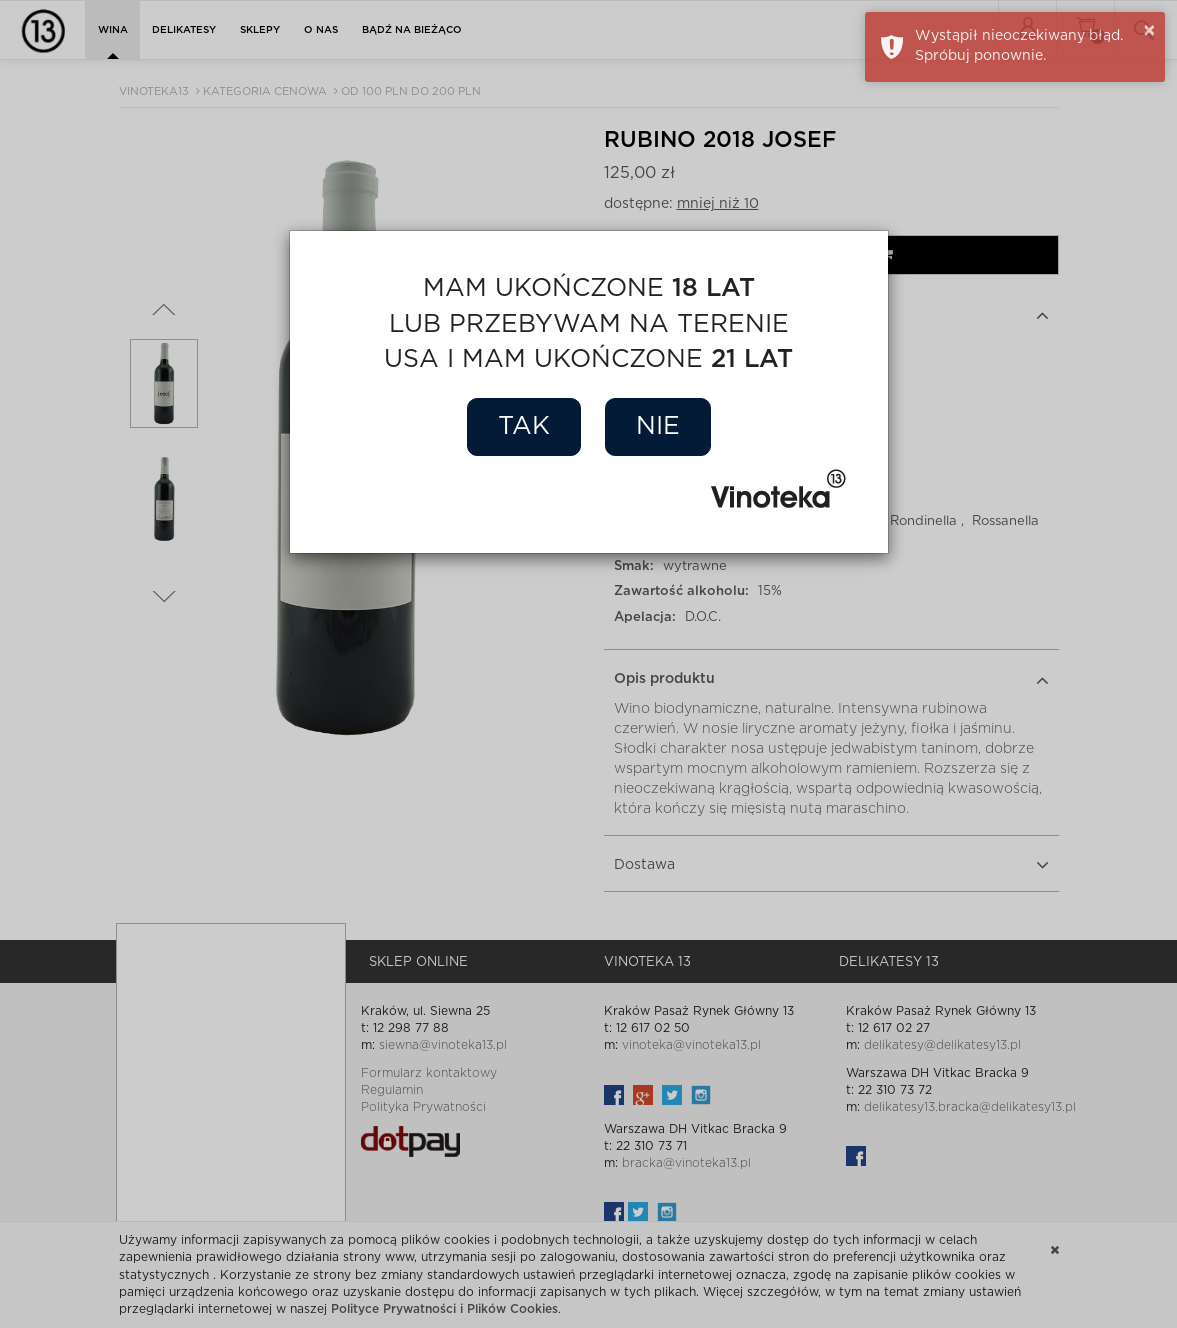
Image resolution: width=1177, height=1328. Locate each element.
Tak (524, 426)
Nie (658, 426)
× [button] (1149, 31)
